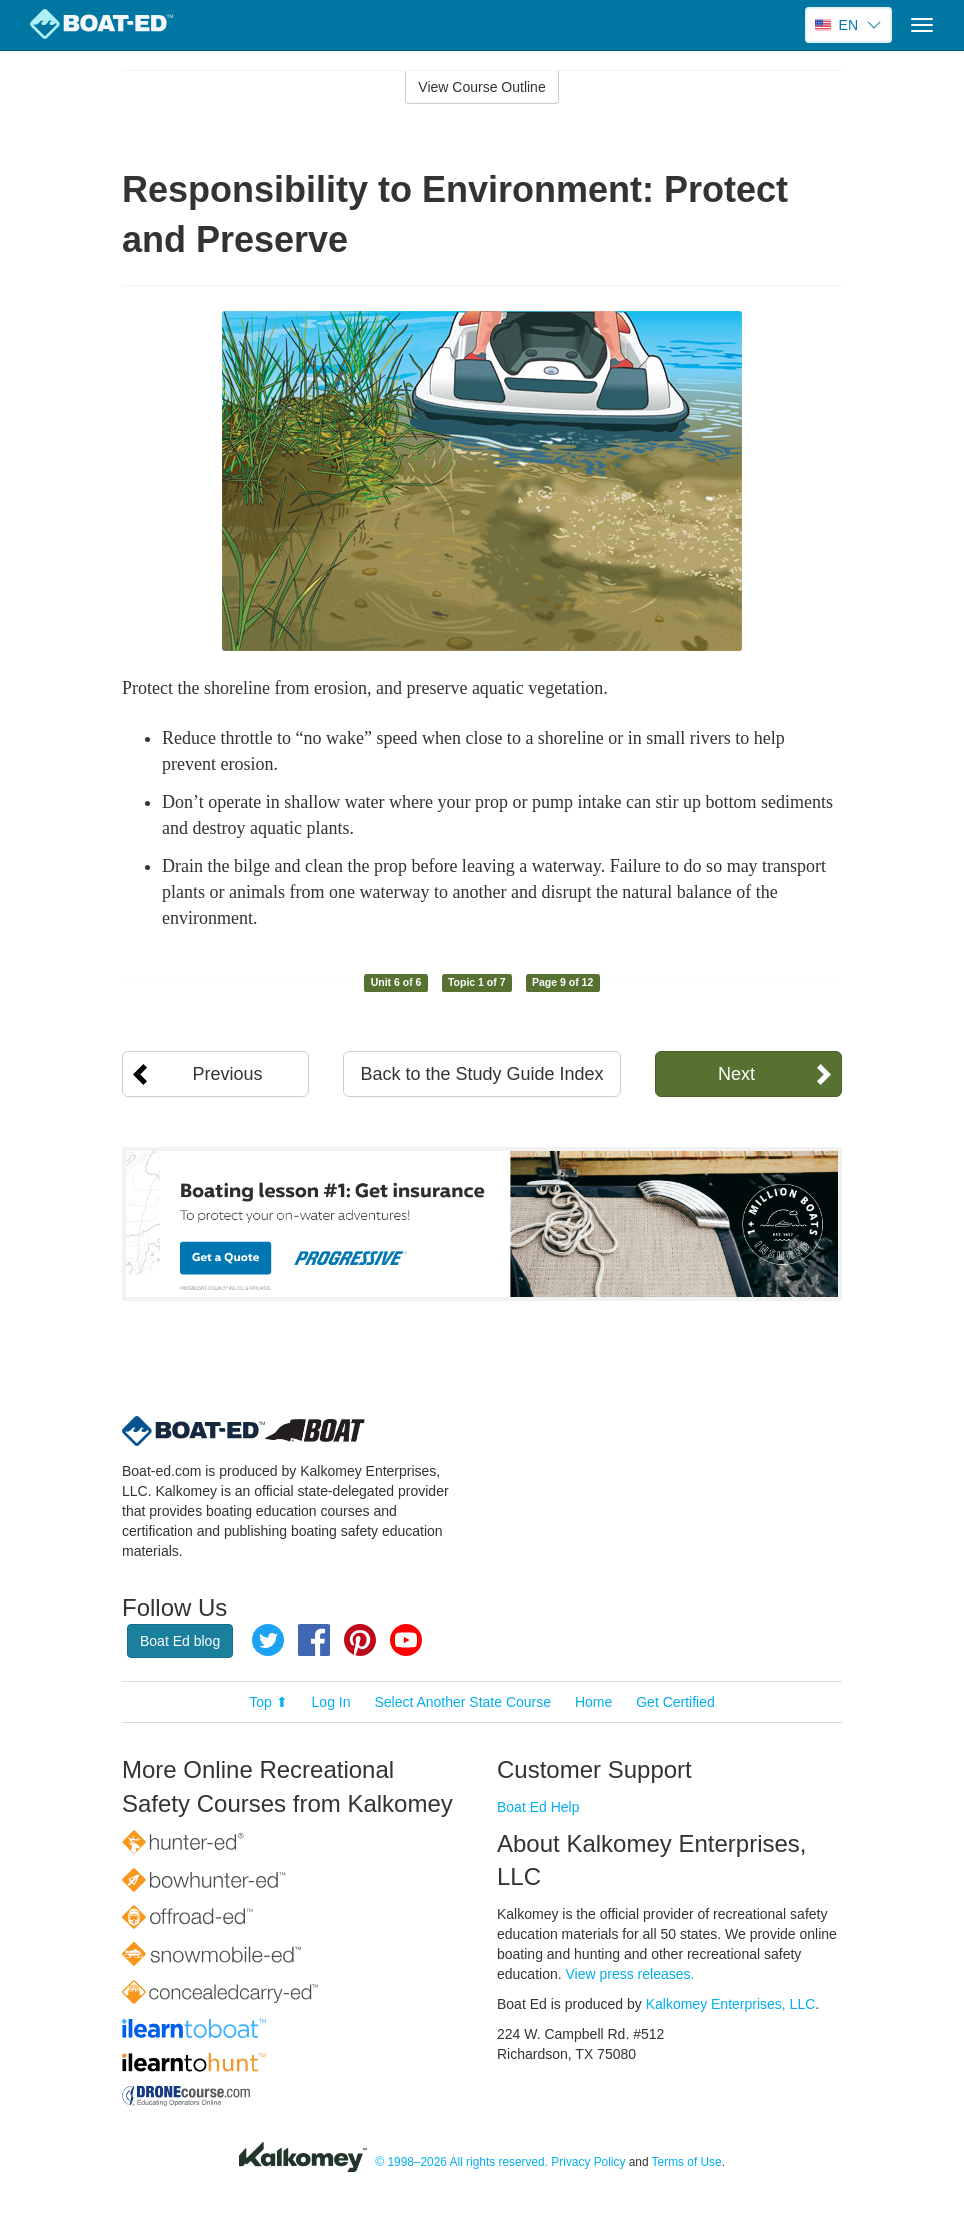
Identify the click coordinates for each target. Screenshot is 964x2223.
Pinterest (360, 1640)
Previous (228, 1074)
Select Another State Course (462, 1702)
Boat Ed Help (538, 1807)
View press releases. (630, 1974)
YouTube (406, 1640)
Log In (331, 1702)
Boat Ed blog (180, 1641)
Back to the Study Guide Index (481, 1074)
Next (736, 1074)
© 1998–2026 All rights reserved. (461, 2162)
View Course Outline (481, 87)
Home (593, 1702)
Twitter (268, 1640)
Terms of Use (687, 2162)
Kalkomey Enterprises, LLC (731, 2004)
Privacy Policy (588, 2162)
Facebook (314, 1640)
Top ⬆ (268, 1702)
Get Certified (675, 1702)
